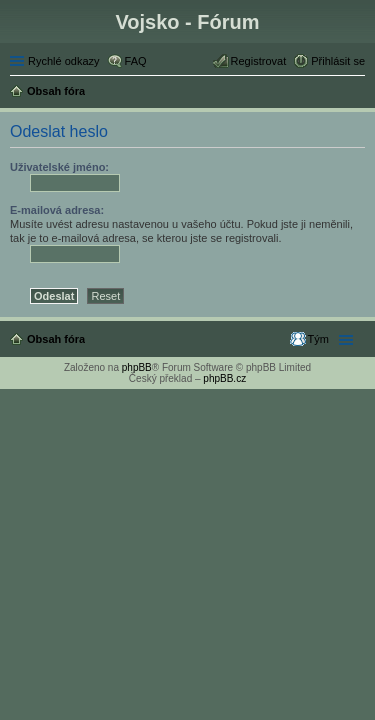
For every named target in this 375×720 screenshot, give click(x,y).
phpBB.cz (224, 378)
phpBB (137, 367)
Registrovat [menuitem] (259, 61)
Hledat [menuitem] (357, 93)
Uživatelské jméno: (59, 167)
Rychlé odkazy (64, 61)
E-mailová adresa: (57, 210)
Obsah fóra (56, 339)
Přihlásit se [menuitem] (338, 61)
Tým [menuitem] (318, 339)
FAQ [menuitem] (136, 61)
